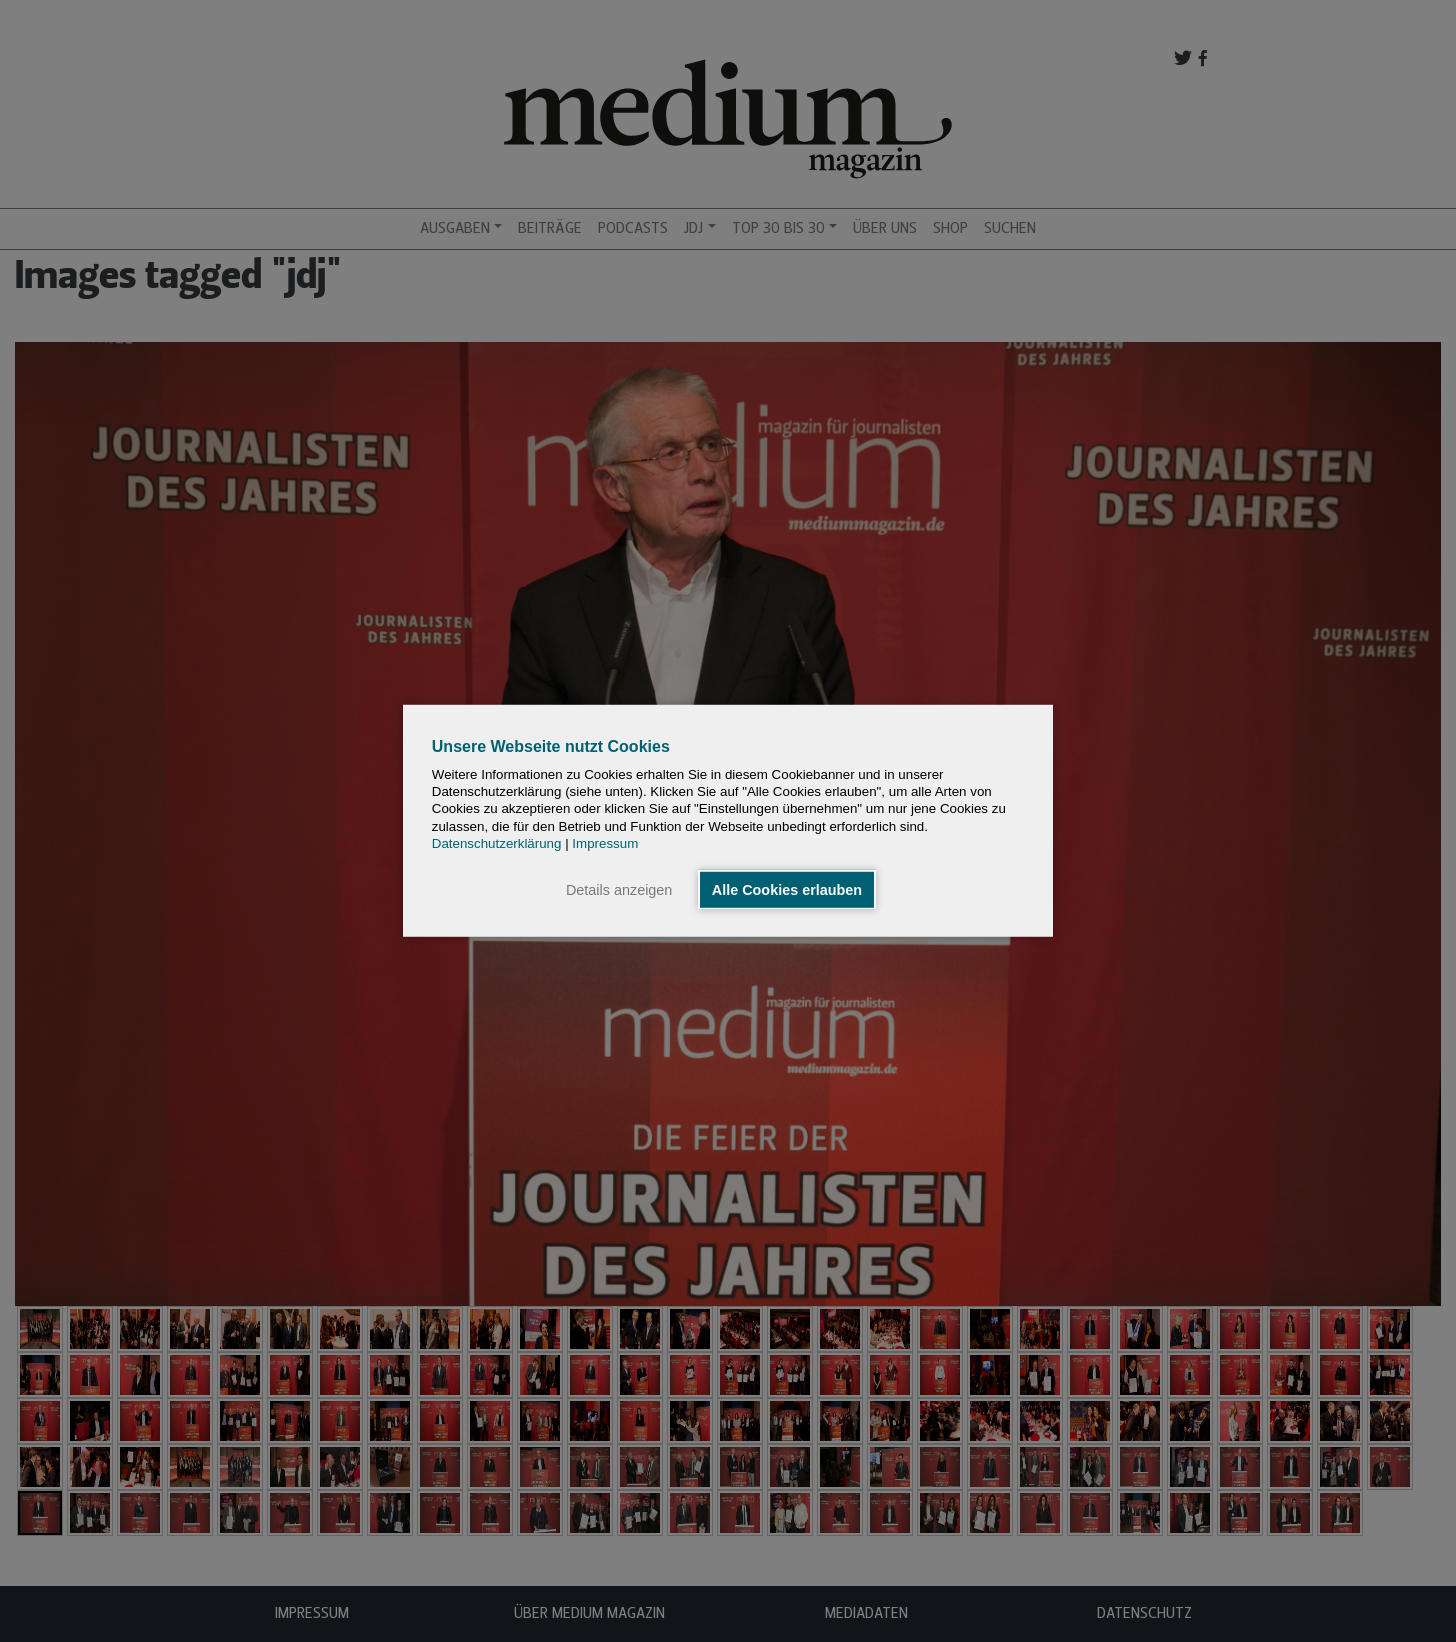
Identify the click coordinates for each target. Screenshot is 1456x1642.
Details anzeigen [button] (619, 890)
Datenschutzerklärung (497, 843)
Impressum (605, 843)
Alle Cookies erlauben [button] (787, 890)
